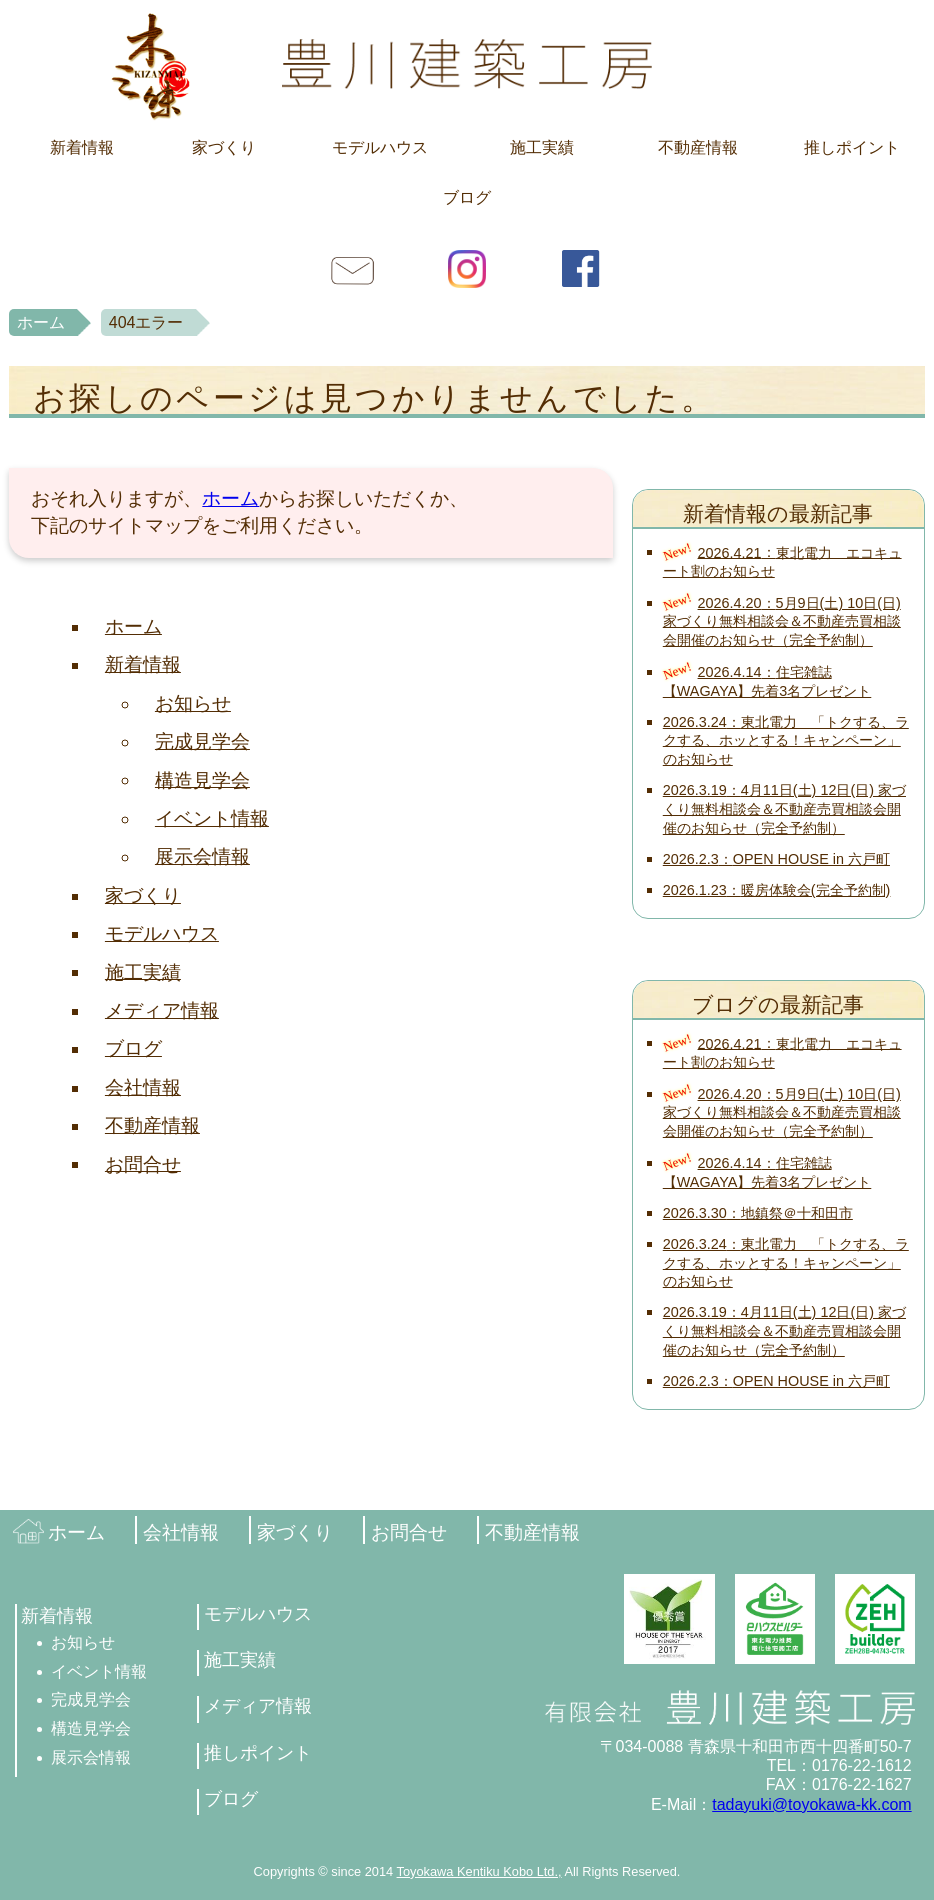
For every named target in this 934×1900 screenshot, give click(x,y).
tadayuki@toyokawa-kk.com (811, 1804)
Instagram (467, 268)
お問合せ (353, 268)
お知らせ (193, 703)
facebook (581, 268)
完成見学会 (202, 741)
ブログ (467, 197)
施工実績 (542, 147)
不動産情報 (698, 147)
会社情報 (143, 1087)
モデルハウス (380, 147)
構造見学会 (202, 779)
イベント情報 (212, 818)
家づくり (224, 147)
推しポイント (852, 147)
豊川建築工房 (467, 64)
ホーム (41, 322)
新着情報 (82, 147)
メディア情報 (162, 1010)
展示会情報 (202, 856)
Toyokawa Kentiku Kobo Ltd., (479, 1871)
